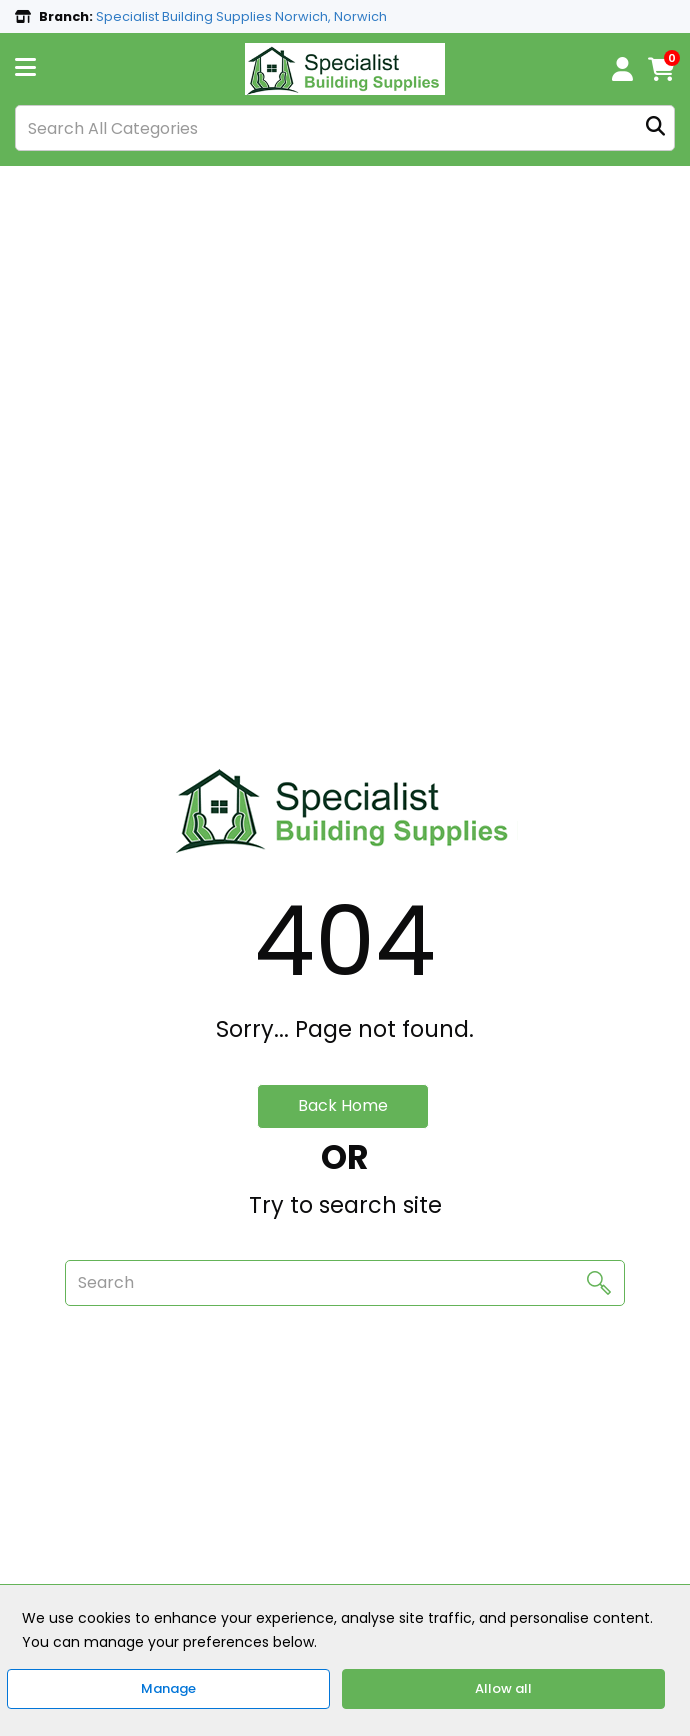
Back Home (343, 1105)
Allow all (503, 1688)
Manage (168, 1688)
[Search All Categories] (345, 128)
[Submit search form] (655, 128)
